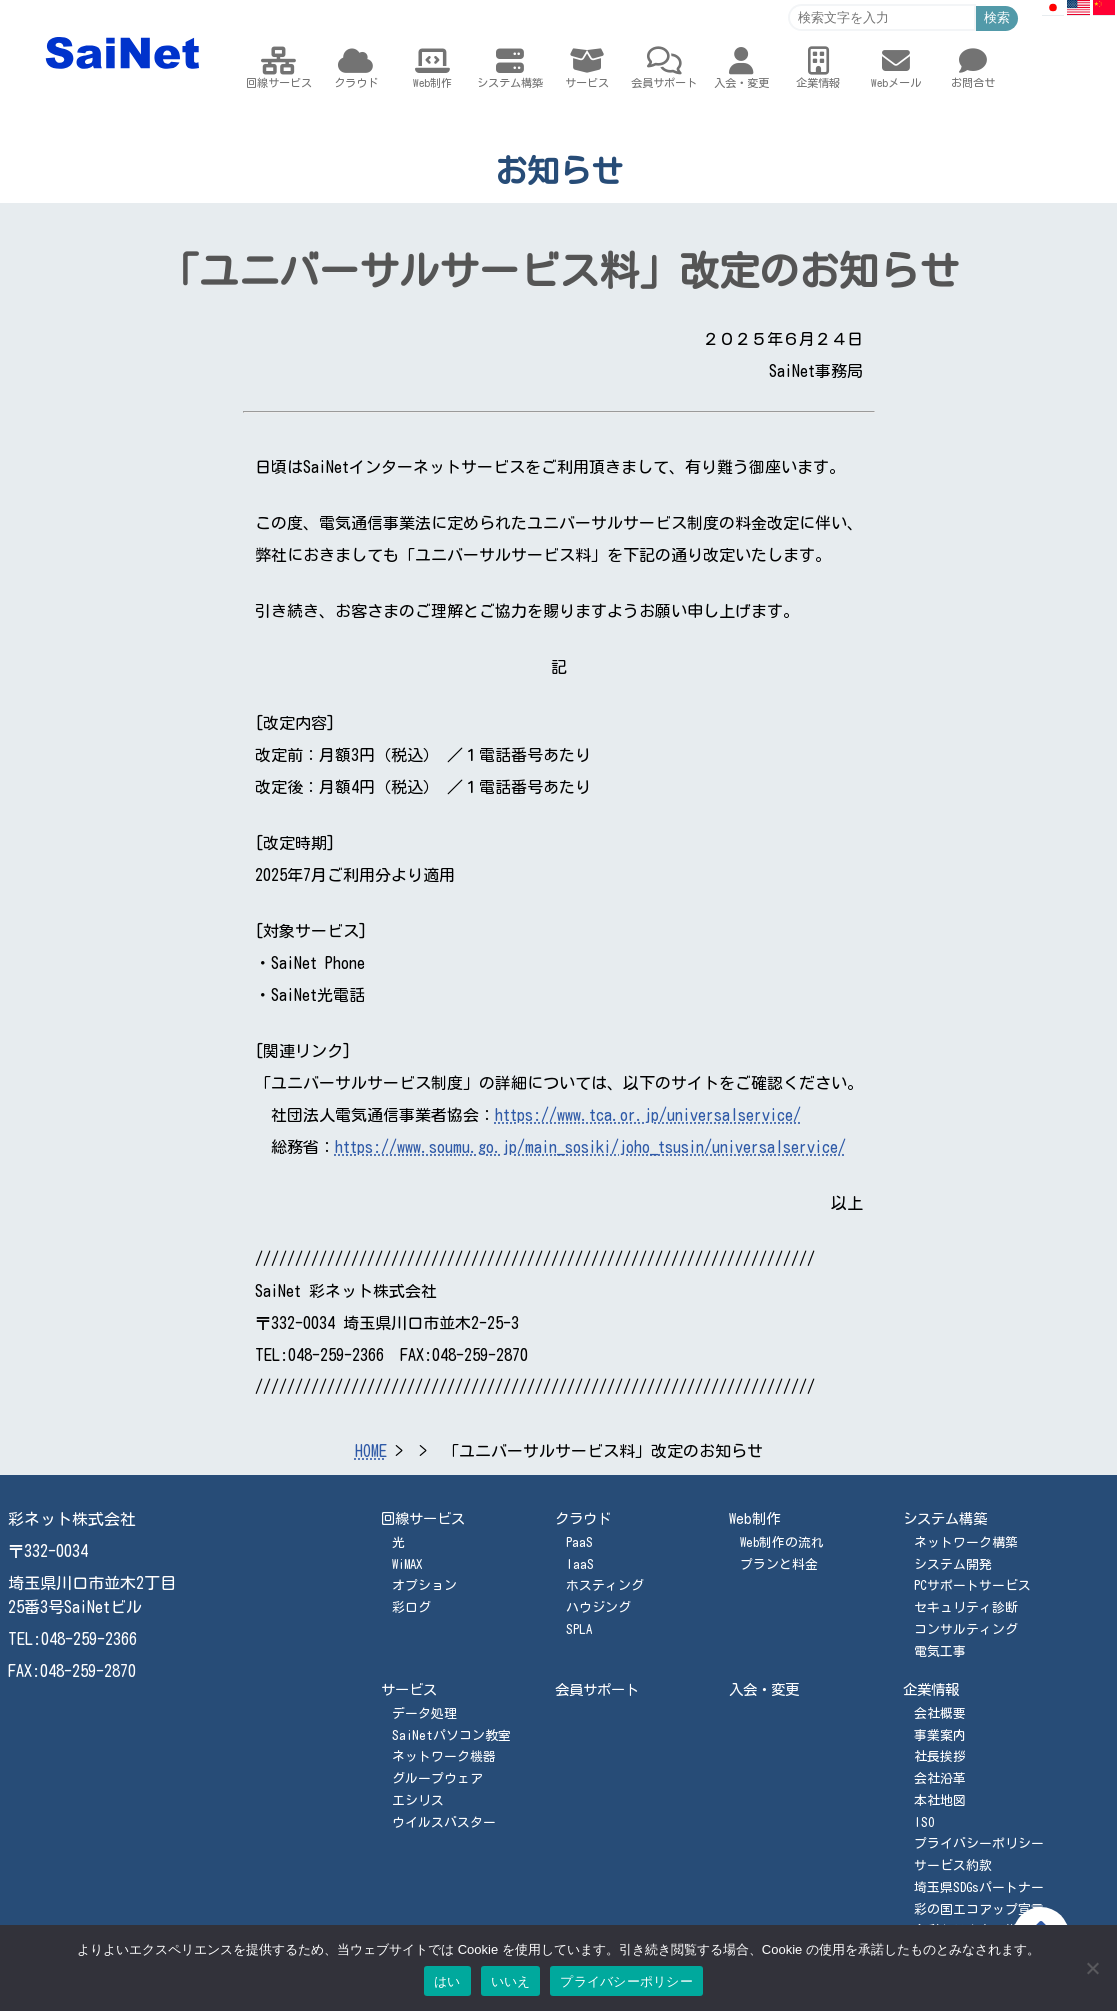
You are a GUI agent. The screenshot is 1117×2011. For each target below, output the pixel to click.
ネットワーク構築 (966, 1542)
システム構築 (945, 1518)
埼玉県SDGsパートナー (979, 1887)
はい (447, 1981)
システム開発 (953, 1564)
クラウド (583, 1518)
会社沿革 (940, 1778)
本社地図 (940, 1800)
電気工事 (940, 1651)
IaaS (580, 1564)
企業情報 (931, 1689)
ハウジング (598, 1607)
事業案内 (940, 1735)
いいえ (511, 1981)
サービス (409, 1689)
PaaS (579, 1542)
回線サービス (423, 1518)
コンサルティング (966, 1629)
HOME (371, 1451)
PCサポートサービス (972, 1585)
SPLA (579, 1629)
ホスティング (605, 1585)
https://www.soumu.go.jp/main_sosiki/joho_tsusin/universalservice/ (590, 1147)
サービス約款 (953, 1865)
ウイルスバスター (444, 1822)
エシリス (418, 1800)
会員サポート (597, 1689)
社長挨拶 (940, 1756)
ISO (924, 1822)
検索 (997, 17)
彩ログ (411, 1607)
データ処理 (424, 1713)
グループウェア (437, 1778)
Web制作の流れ (782, 1542)
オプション (424, 1585)
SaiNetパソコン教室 (451, 1735)
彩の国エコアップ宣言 (979, 1909)
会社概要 (940, 1713)
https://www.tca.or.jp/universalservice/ (648, 1115)
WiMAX (407, 1564)
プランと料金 (779, 1564)
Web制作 (754, 1518)
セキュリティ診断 (966, 1607)
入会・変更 (764, 1689)
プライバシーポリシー (979, 1843)
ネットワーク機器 (444, 1756)
